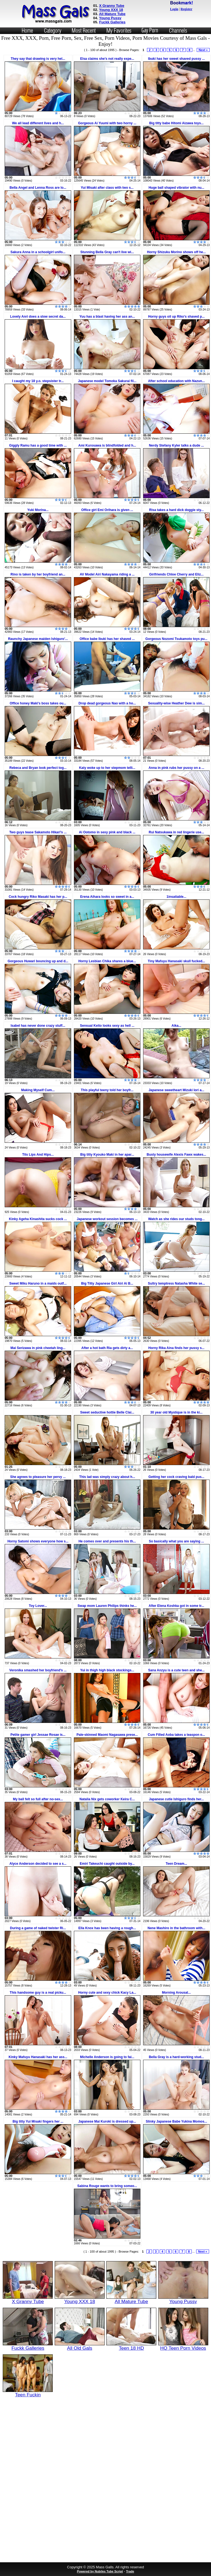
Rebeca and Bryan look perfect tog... (37, 768)
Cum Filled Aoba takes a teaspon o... (176, 1735)
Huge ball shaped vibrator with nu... (176, 188)
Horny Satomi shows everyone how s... (37, 1541)
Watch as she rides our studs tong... (176, 1219)
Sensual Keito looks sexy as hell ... (107, 1026)
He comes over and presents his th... (107, 1541)
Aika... (176, 1026)
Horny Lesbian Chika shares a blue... (107, 961)
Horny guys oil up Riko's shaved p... (176, 316)
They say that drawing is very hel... (38, 59)
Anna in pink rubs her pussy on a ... (176, 768)
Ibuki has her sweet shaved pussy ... (176, 59)
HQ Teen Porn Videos (183, 2346)
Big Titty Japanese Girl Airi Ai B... (107, 1283)
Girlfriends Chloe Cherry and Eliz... (176, 574)
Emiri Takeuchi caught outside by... (107, 1864)
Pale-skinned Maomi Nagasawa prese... (107, 1735)
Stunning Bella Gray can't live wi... (107, 252)
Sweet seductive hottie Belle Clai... (107, 1412)
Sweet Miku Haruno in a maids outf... (38, 1283)
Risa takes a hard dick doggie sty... (176, 510)
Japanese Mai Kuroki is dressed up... (107, 2121)
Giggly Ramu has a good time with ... (37, 445)
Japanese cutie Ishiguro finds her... (176, 1799)
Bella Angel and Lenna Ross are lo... (38, 188)
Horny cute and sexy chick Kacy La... (107, 1992)
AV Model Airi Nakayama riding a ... (107, 574)
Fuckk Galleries (112, 22)
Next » (203, 50)
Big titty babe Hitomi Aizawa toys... (176, 123)
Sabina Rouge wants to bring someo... (107, 2186)
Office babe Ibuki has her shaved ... (107, 639)
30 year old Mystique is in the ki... (176, 1412)
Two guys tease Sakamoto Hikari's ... (38, 832)
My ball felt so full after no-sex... (38, 1799)
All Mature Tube (112, 14)
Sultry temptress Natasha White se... (176, 1283)
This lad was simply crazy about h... (107, 1477)
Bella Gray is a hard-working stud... (176, 2057)
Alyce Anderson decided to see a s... (37, 1864)
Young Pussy (110, 18)
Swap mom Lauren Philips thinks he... (107, 1606)
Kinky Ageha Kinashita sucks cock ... (38, 1219)
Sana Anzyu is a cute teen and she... (176, 1670)
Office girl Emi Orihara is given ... (107, 510)
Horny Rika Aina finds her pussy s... (176, 1348)
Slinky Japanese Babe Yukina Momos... (176, 2121)
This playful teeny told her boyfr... (107, 1090)
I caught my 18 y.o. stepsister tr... (38, 381)
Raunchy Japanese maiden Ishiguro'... (38, 639)
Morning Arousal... (176, 1992)
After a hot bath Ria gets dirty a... (107, 1348)
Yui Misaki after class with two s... (107, 188)
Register (186, 9)
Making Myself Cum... (38, 1090)
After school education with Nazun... (176, 381)
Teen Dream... (176, 1864)
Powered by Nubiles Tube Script (100, 2571)
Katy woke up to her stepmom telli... (107, 768)
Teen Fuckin (28, 2392)
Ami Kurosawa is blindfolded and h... (107, 445)
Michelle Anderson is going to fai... (107, 2057)
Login (174, 9)
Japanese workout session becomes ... (107, 1219)
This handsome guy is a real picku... (38, 1992)
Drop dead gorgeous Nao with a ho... (107, 703)
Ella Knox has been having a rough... (107, 1928)
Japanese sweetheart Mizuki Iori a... (176, 1090)
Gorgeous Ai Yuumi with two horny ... (107, 123)
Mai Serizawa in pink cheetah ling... (37, 1348)
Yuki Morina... (37, 510)
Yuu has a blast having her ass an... (107, 316)
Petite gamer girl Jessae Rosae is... (37, 1735)
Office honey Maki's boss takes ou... (38, 703)
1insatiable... (176, 897)
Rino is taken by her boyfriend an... (37, 574)
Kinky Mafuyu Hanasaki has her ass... (38, 2057)
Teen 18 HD (131, 2346)
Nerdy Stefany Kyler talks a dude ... (176, 445)
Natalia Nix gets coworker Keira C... (107, 1799)
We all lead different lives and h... (38, 123)
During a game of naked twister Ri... (38, 1928)
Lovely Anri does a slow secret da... (38, 316)
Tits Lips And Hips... (38, 1154)
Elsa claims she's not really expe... (107, 59)
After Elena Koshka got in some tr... (176, 1606)
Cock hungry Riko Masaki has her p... (38, 897)
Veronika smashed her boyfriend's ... (37, 1670)
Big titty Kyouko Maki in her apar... (107, 1154)
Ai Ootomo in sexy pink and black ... (107, 832)
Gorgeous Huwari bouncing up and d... (38, 961)
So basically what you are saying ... (176, 1541)
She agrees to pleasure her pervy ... (38, 1477)
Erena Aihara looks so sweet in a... (107, 897)
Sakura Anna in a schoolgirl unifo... (37, 252)
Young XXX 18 (111, 10)
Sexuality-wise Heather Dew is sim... (176, 703)
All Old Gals (80, 2346)
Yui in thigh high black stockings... (107, 1670)
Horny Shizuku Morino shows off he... (176, 252)
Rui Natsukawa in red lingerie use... (176, 832)
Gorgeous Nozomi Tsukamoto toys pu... (176, 639)
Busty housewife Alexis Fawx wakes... (176, 1154)
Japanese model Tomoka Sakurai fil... (107, 381)
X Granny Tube (111, 6)
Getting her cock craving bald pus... (176, 1477)
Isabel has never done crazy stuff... (38, 1026)
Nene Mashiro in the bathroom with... (176, 1928)
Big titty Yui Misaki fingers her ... (38, 2121)
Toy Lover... (38, 1606)
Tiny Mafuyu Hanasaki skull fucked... (176, 961)
